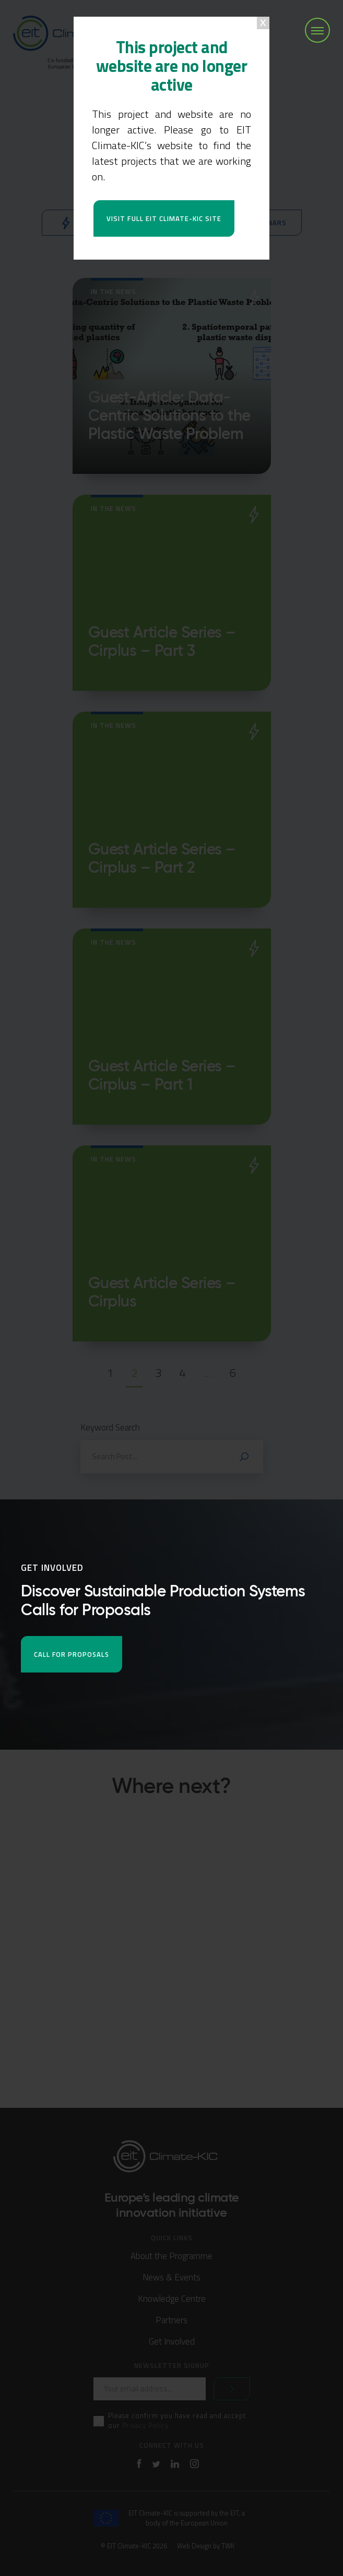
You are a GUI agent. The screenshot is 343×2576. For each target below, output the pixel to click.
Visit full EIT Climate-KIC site (164, 218)
